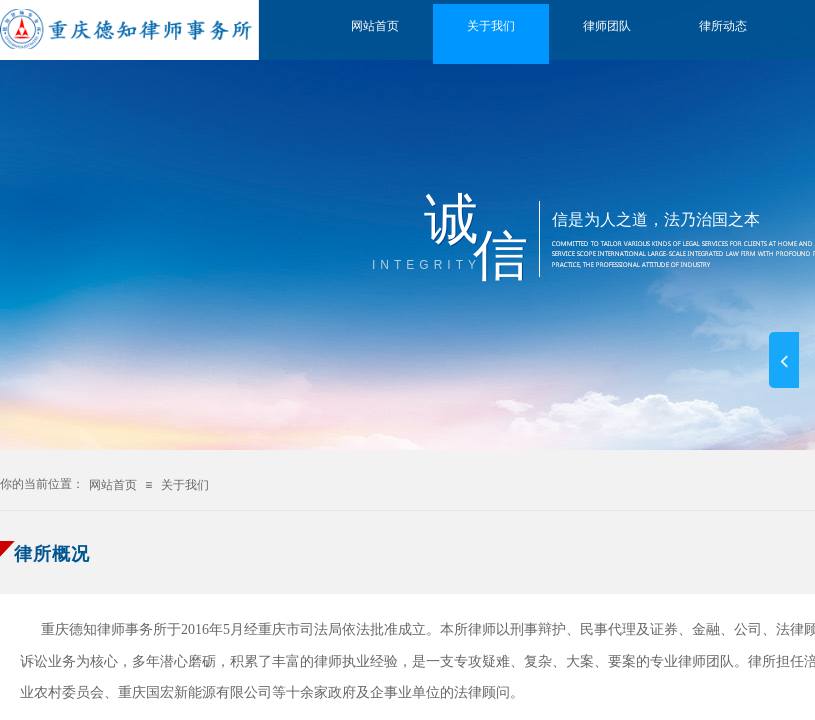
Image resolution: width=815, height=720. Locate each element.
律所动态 (723, 26)
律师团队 (607, 26)
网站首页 (375, 26)
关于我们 (491, 26)
